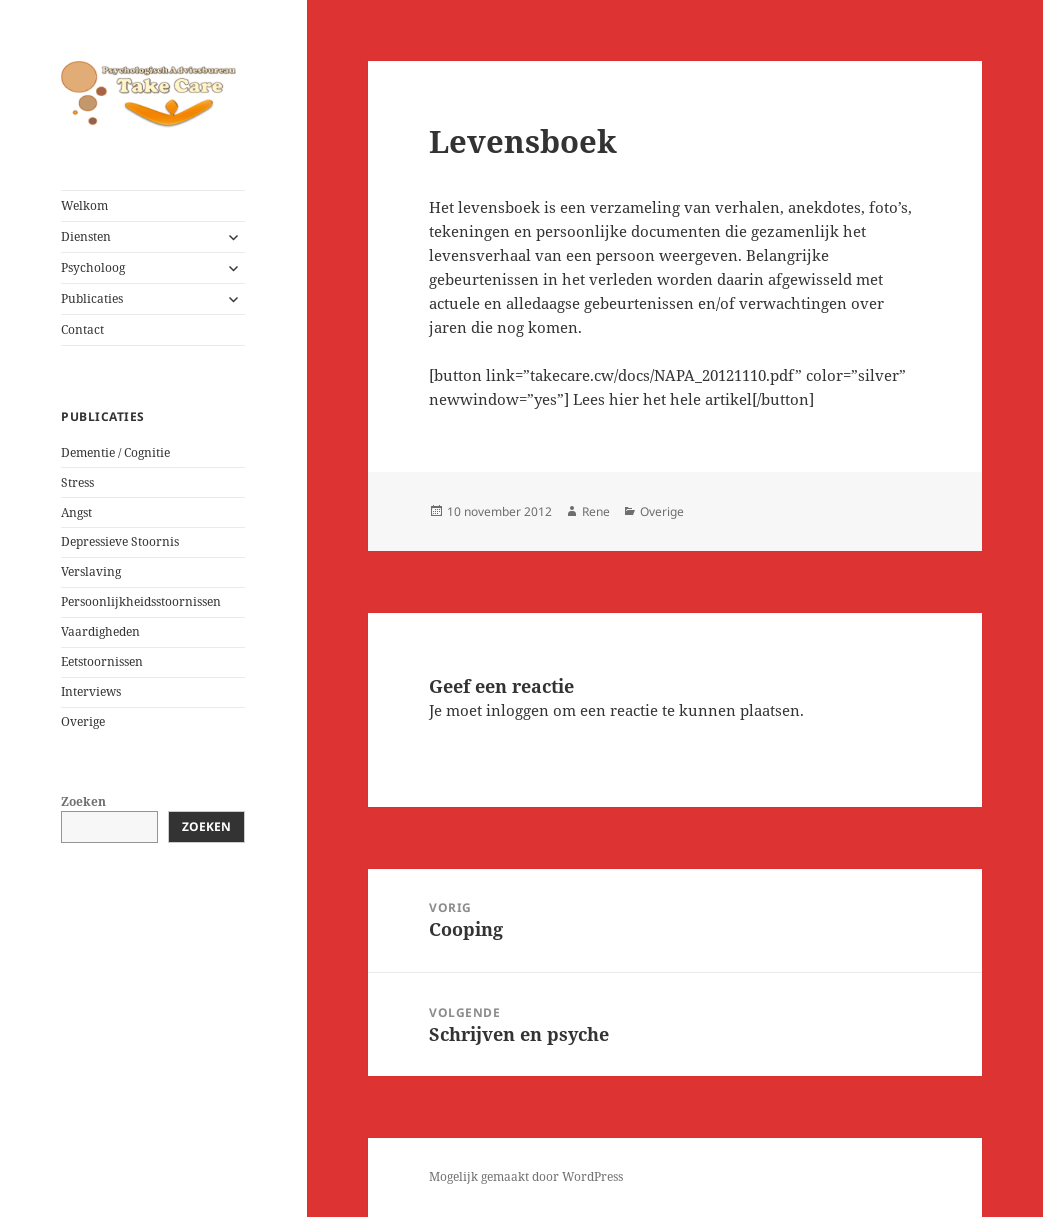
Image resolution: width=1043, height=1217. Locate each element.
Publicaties (92, 298)
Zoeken (83, 801)
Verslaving (91, 571)
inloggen (517, 710)
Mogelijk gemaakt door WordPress (526, 1176)
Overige (83, 721)
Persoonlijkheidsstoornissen (141, 601)
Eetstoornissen (102, 661)
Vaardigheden (100, 631)
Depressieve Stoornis (120, 541)
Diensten (86, 236)
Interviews (91, 691)
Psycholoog (93, 267)
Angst (76, 512)
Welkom (84, 205)
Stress (77, 482)
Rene (596, 511)
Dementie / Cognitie (115, 452)
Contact (82, 329)
